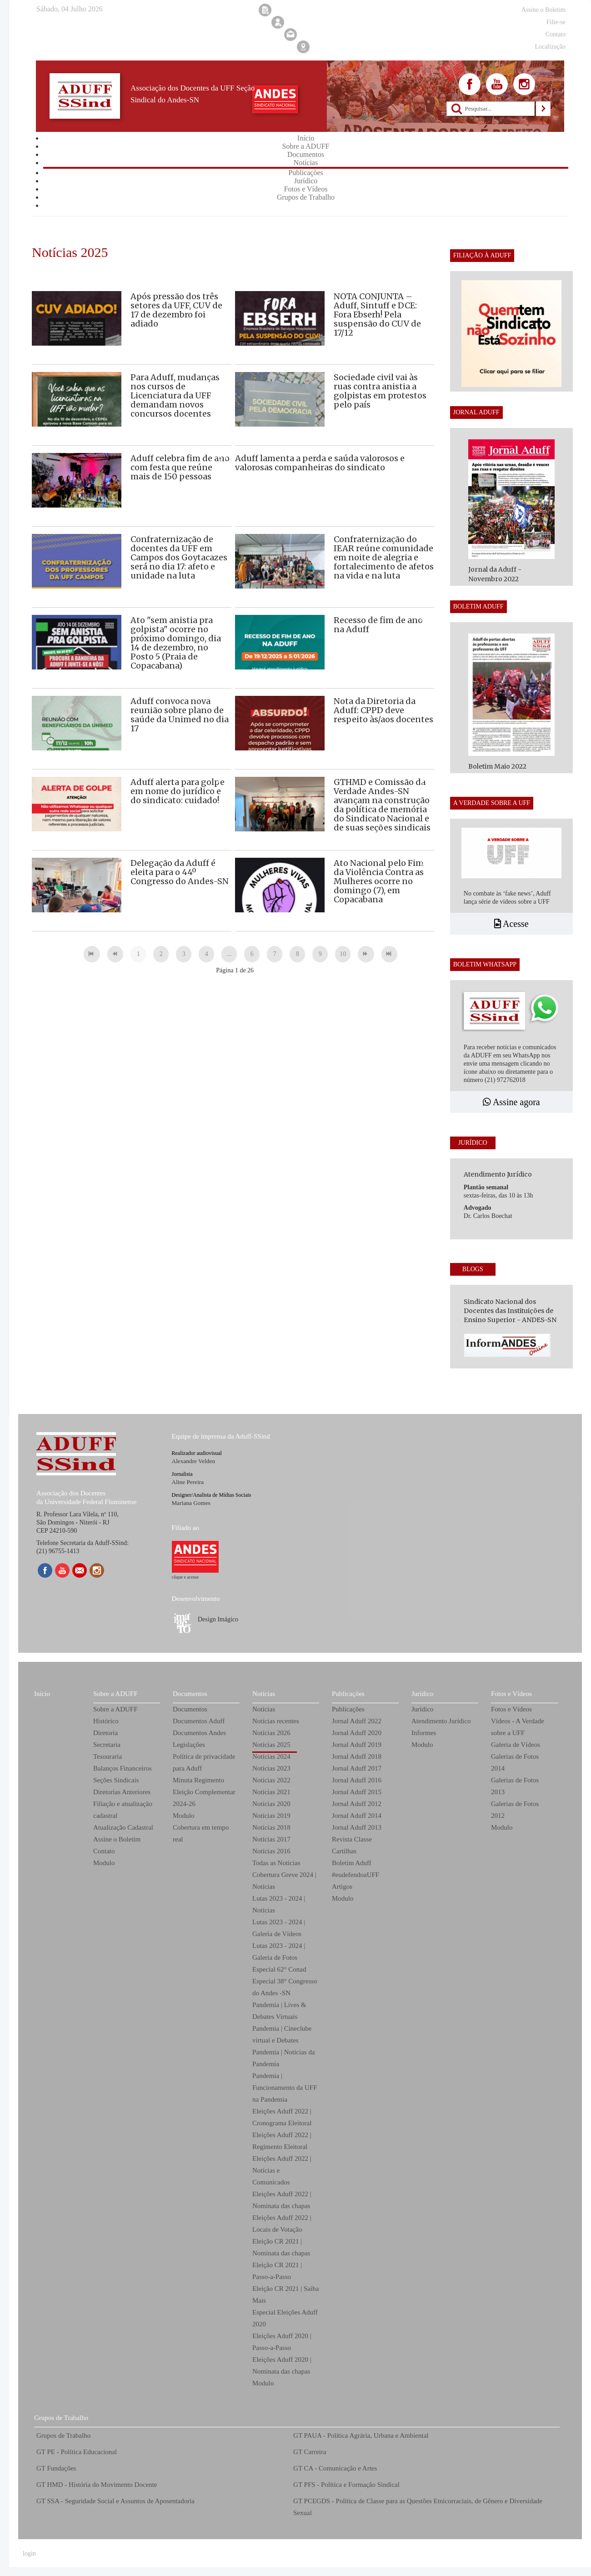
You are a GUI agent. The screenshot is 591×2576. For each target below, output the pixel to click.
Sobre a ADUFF (115, 1693)
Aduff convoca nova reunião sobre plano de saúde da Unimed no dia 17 (179, 715)
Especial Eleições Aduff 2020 (285, 2318)
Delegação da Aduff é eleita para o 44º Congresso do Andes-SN (179, 872)
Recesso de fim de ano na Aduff (378, 624)
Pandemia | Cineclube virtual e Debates (281, 2034)
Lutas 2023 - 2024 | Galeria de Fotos (278, 1951)
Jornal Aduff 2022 (356, 1721)
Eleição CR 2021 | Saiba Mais (285, 2294)
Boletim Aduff (351, 1863)
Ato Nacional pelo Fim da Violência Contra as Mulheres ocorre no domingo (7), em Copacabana (379, 881)
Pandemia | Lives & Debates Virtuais (279, 2010)
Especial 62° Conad (279, 1969)
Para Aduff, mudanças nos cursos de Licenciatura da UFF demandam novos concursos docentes (175, 395)
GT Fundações (56, 2468)
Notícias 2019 (271, 1815)
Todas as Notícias (276, 1863)
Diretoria (105, 1732)
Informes (423, 1732)
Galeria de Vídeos (515, 1744)
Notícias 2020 (271, 1803)
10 (343, 954)
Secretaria (106, 1744)
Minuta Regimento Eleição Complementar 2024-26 (204, 1791)
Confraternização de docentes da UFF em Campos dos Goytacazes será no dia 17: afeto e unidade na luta (178, 557)
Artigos (342, 1886)
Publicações (348, 1693)
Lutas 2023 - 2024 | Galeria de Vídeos (278, 1927)
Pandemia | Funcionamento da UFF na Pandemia (284, 2087)
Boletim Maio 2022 (497, 766)
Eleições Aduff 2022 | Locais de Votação (281, 2223)
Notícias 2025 (271, 1744)
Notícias (263, 1693)
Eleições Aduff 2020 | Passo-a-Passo (281, 2341)
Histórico (106, 1721)
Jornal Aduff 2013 (356, 1827)
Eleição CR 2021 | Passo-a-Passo (277, 2270)
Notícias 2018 (271, 1827)
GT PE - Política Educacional (76, 2451)
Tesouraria (107, 1756)
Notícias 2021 (271, 1792)
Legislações (189, 1744)
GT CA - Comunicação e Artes (335, 2468)
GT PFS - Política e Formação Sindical (346, 2484)
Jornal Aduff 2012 (356, 1803)
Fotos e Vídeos (511, 1693)
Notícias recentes (275, 1721)
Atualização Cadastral (123, 1827)
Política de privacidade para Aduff (204, 1762)
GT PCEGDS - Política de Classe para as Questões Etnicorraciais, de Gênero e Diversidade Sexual (417, 2506)
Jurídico (422, 1693)
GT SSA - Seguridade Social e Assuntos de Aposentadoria (115, 2501)
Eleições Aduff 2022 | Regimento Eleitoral (281, 2140)
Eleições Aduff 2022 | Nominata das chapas (281, 2199)
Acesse (511, 924)
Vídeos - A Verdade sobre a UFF (517, 1726)
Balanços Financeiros (122, 1768)
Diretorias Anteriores (121, 1792)
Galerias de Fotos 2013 (515, 1786)
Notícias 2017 (271, 1839)
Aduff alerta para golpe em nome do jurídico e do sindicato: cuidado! (177, 791)
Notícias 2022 (271, 1780)
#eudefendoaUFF (355, 1874)
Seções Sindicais (116, 1780)
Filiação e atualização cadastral (122, 1809)
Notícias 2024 (271, 1756)
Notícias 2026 (271, 1732)
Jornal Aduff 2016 (356, 1780)
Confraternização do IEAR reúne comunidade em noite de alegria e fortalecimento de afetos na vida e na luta (384, 557)
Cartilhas (344, 1851)
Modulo (104, 1863)
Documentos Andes (199, 1732)
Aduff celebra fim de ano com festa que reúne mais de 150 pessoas (180, 467)
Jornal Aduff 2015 (356, 1792)
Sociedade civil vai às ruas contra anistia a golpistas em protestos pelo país (380, 391)
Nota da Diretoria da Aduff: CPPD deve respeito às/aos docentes (383, 710)
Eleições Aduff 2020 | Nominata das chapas (281, 2365)
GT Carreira (309, 2451)
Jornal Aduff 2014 (356, 1815)
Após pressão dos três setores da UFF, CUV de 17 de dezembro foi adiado (176, 310)
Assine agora (511, 1102)
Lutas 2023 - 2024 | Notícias (278, 1904)
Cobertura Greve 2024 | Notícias (284, 1880)
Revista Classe (352, 1839)
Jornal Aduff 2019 (356, 1744)
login (29, 2553)
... (229, 954)
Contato (104, 1851)
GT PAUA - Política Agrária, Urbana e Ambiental (360, 2435)
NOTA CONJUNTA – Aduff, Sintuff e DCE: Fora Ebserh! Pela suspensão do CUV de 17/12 (377, 314)
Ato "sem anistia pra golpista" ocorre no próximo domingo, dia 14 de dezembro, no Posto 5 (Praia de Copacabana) (175, 643)
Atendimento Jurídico (441, 1721)
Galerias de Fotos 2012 (515, 1809)
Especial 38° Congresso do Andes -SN (284, 1987)
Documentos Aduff (199, 1721)
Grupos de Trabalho (61, 2417)
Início (42, 1693)
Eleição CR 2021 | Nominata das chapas (281, 2247)
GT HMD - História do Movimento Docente (96, 2484)
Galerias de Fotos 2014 (515, 1762)
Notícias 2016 (271, 1851)
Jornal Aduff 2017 (356, 1768)
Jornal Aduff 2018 (356, 1756)
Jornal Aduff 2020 (356, 1732)
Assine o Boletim (116, 1839)
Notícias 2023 (271, 1768)
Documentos (190, 1693)
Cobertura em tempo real (201, 1833)
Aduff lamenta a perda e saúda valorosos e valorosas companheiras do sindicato (320, 463)
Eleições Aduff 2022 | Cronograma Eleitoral (281, 2117)
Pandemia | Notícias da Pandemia (283, 2058)
